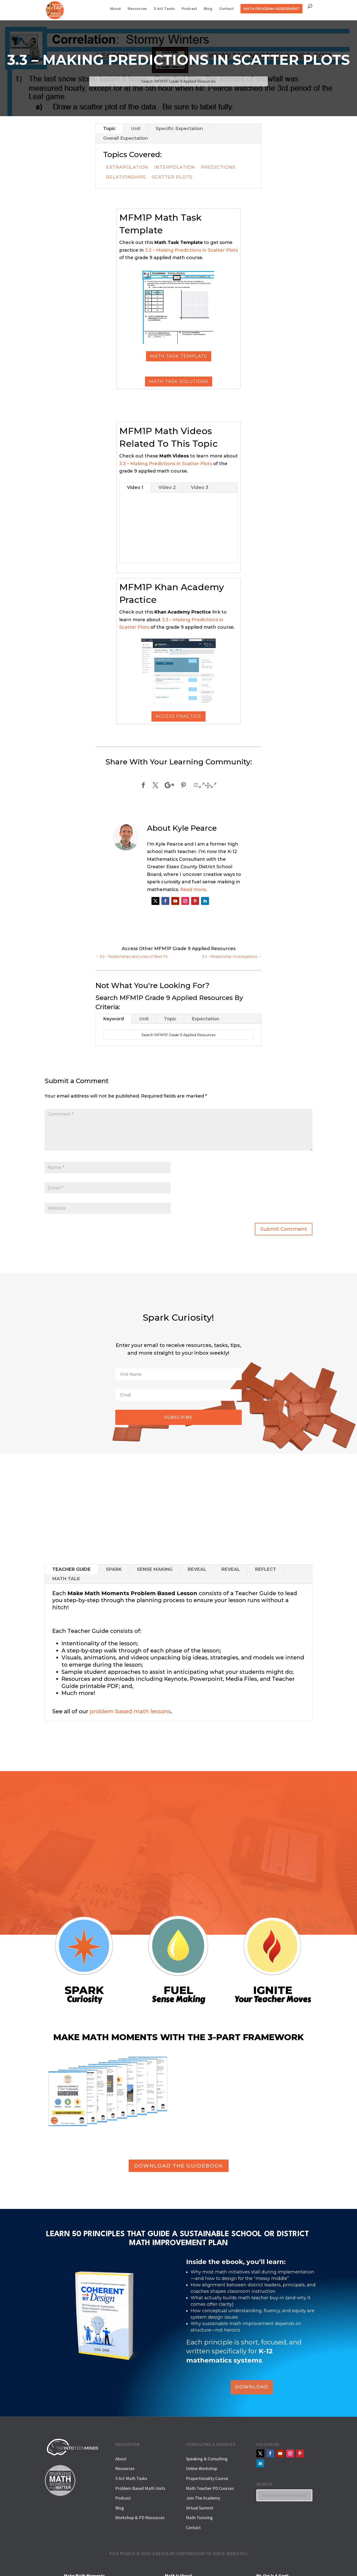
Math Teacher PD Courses (210, 2488)
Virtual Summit (199, 2508)
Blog (208, 9)
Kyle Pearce (195, 828)
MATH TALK (66, 1578)
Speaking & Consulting (207, 2459)
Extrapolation (127, 167)
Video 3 (199, 487)
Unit (136, 128)
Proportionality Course (207, 2478)
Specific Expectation (179, 128)
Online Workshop (201, 2468)
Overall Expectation (125, 138)
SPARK (114, 1569)
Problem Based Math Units (140, 2488)
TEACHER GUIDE (71, 1569)
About (115, 9)
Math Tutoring (199, 2517)
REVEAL (197, 1569)
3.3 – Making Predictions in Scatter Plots (191, 250)
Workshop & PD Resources (140, 2517)
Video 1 (135, 487)
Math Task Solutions (178, 381)
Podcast (189, 9)
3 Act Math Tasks (131, 2478)
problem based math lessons (130, 1711)
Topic (109, 128)
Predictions (218, 167)
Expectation (205, 1019)
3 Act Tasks (164, 9)
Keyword (113, 1019)
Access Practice (178, 716)
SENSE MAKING (155, 1569)
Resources (137, 9)
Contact (226, 9)
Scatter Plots (172, 177)
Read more (193, 889)
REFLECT (265, 1569)
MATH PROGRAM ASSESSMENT (271, 8)
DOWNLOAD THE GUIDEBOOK (178, 2166)
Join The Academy (203, 2498)
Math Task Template (178, 356)
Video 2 (167, 487)
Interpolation (174, 167)
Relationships (126, 177)
